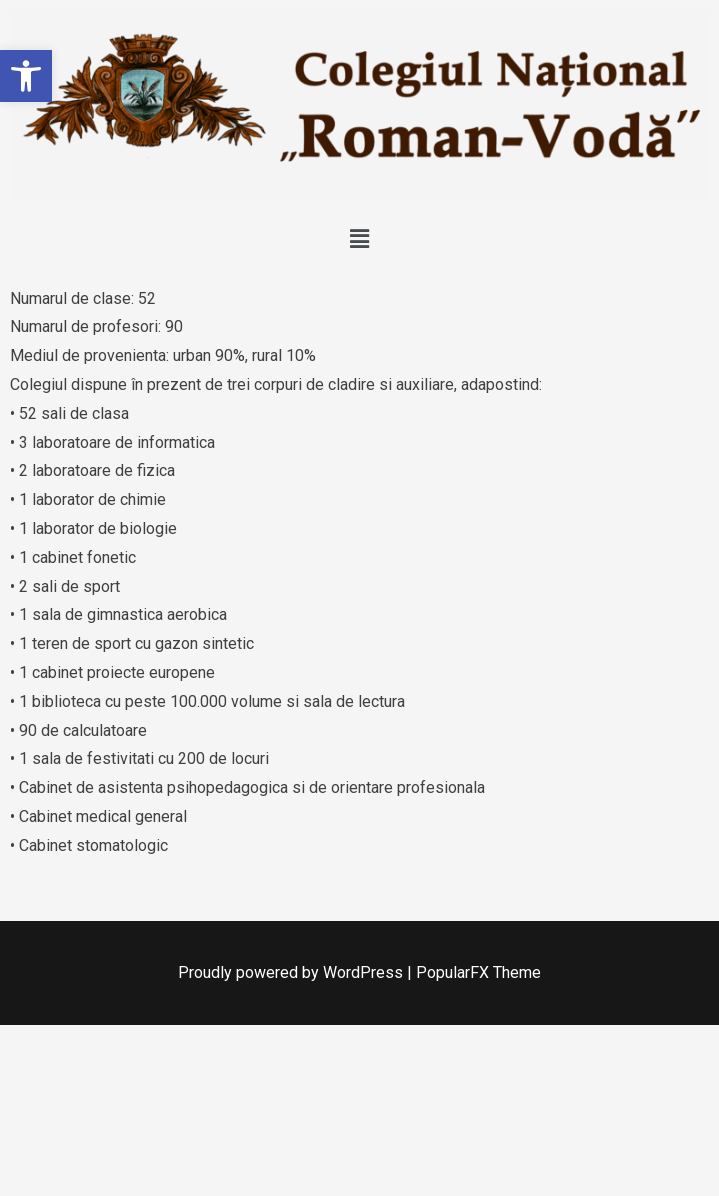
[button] (26, 76)
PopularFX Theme (478, 972)
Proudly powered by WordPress (292, 972)
